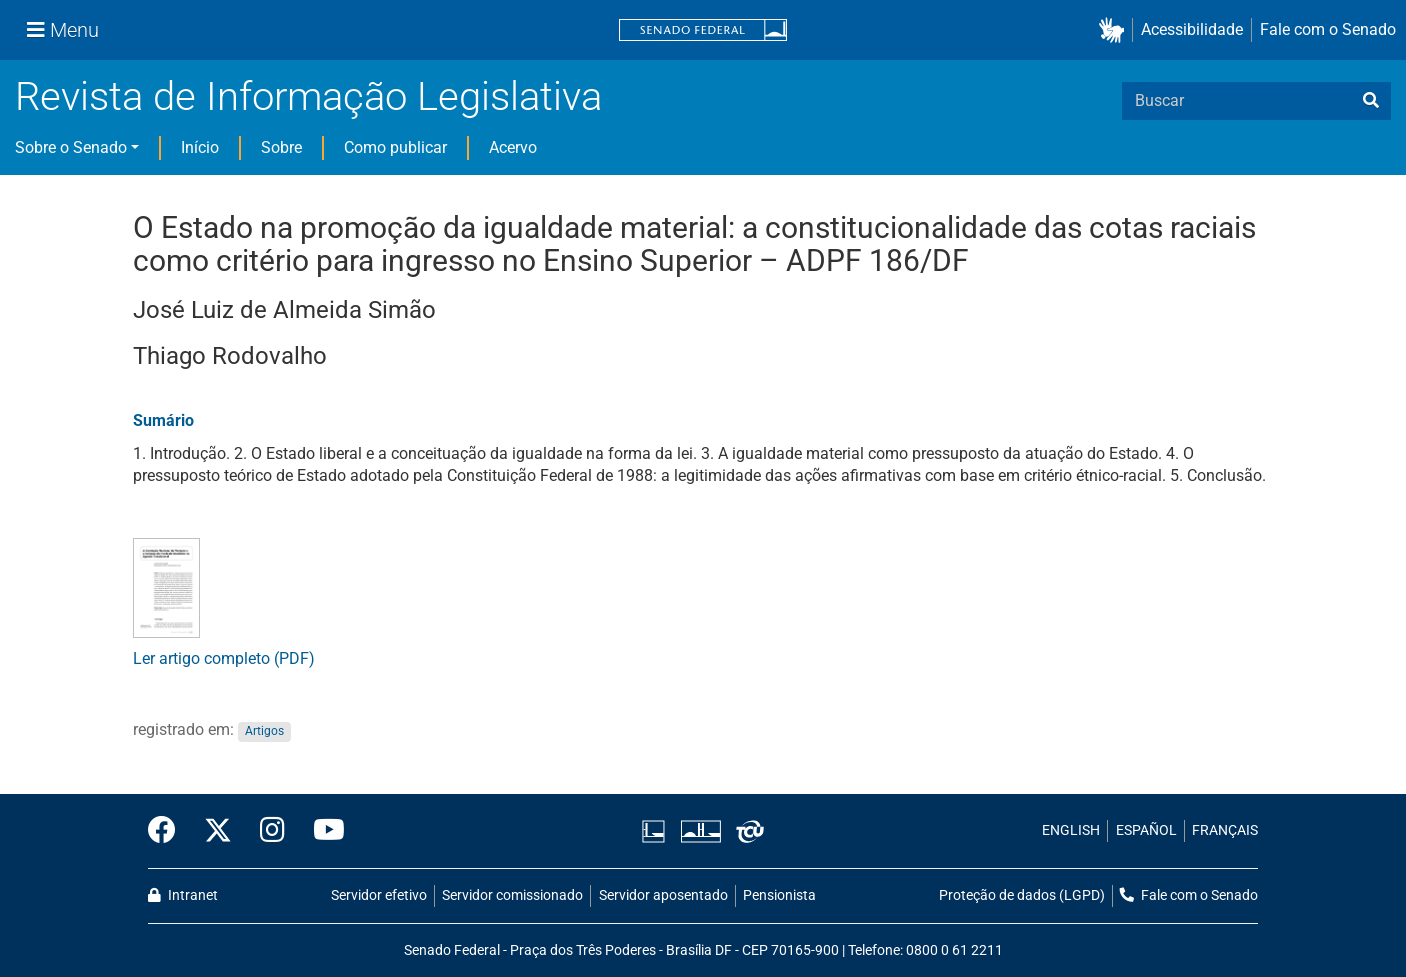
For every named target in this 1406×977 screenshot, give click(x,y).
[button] (1115, 30)
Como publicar (395, 147)
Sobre (281, 147)
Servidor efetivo (379, 895)
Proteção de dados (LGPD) (1022, 895)
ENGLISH (1071, 830)
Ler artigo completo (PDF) (224, 658)
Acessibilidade (1192, 29)
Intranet (183, 895)
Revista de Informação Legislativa (308, 96)
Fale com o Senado (1328, 29)
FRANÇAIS (1225, 830)
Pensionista (779, 895)
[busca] (1371, 101)
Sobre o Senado (71, 147)
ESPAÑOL (1146, 830)
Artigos (264, 731)
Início (200, 147)
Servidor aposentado (663, 895)
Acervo (513, 147)
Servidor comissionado (512, 895)
